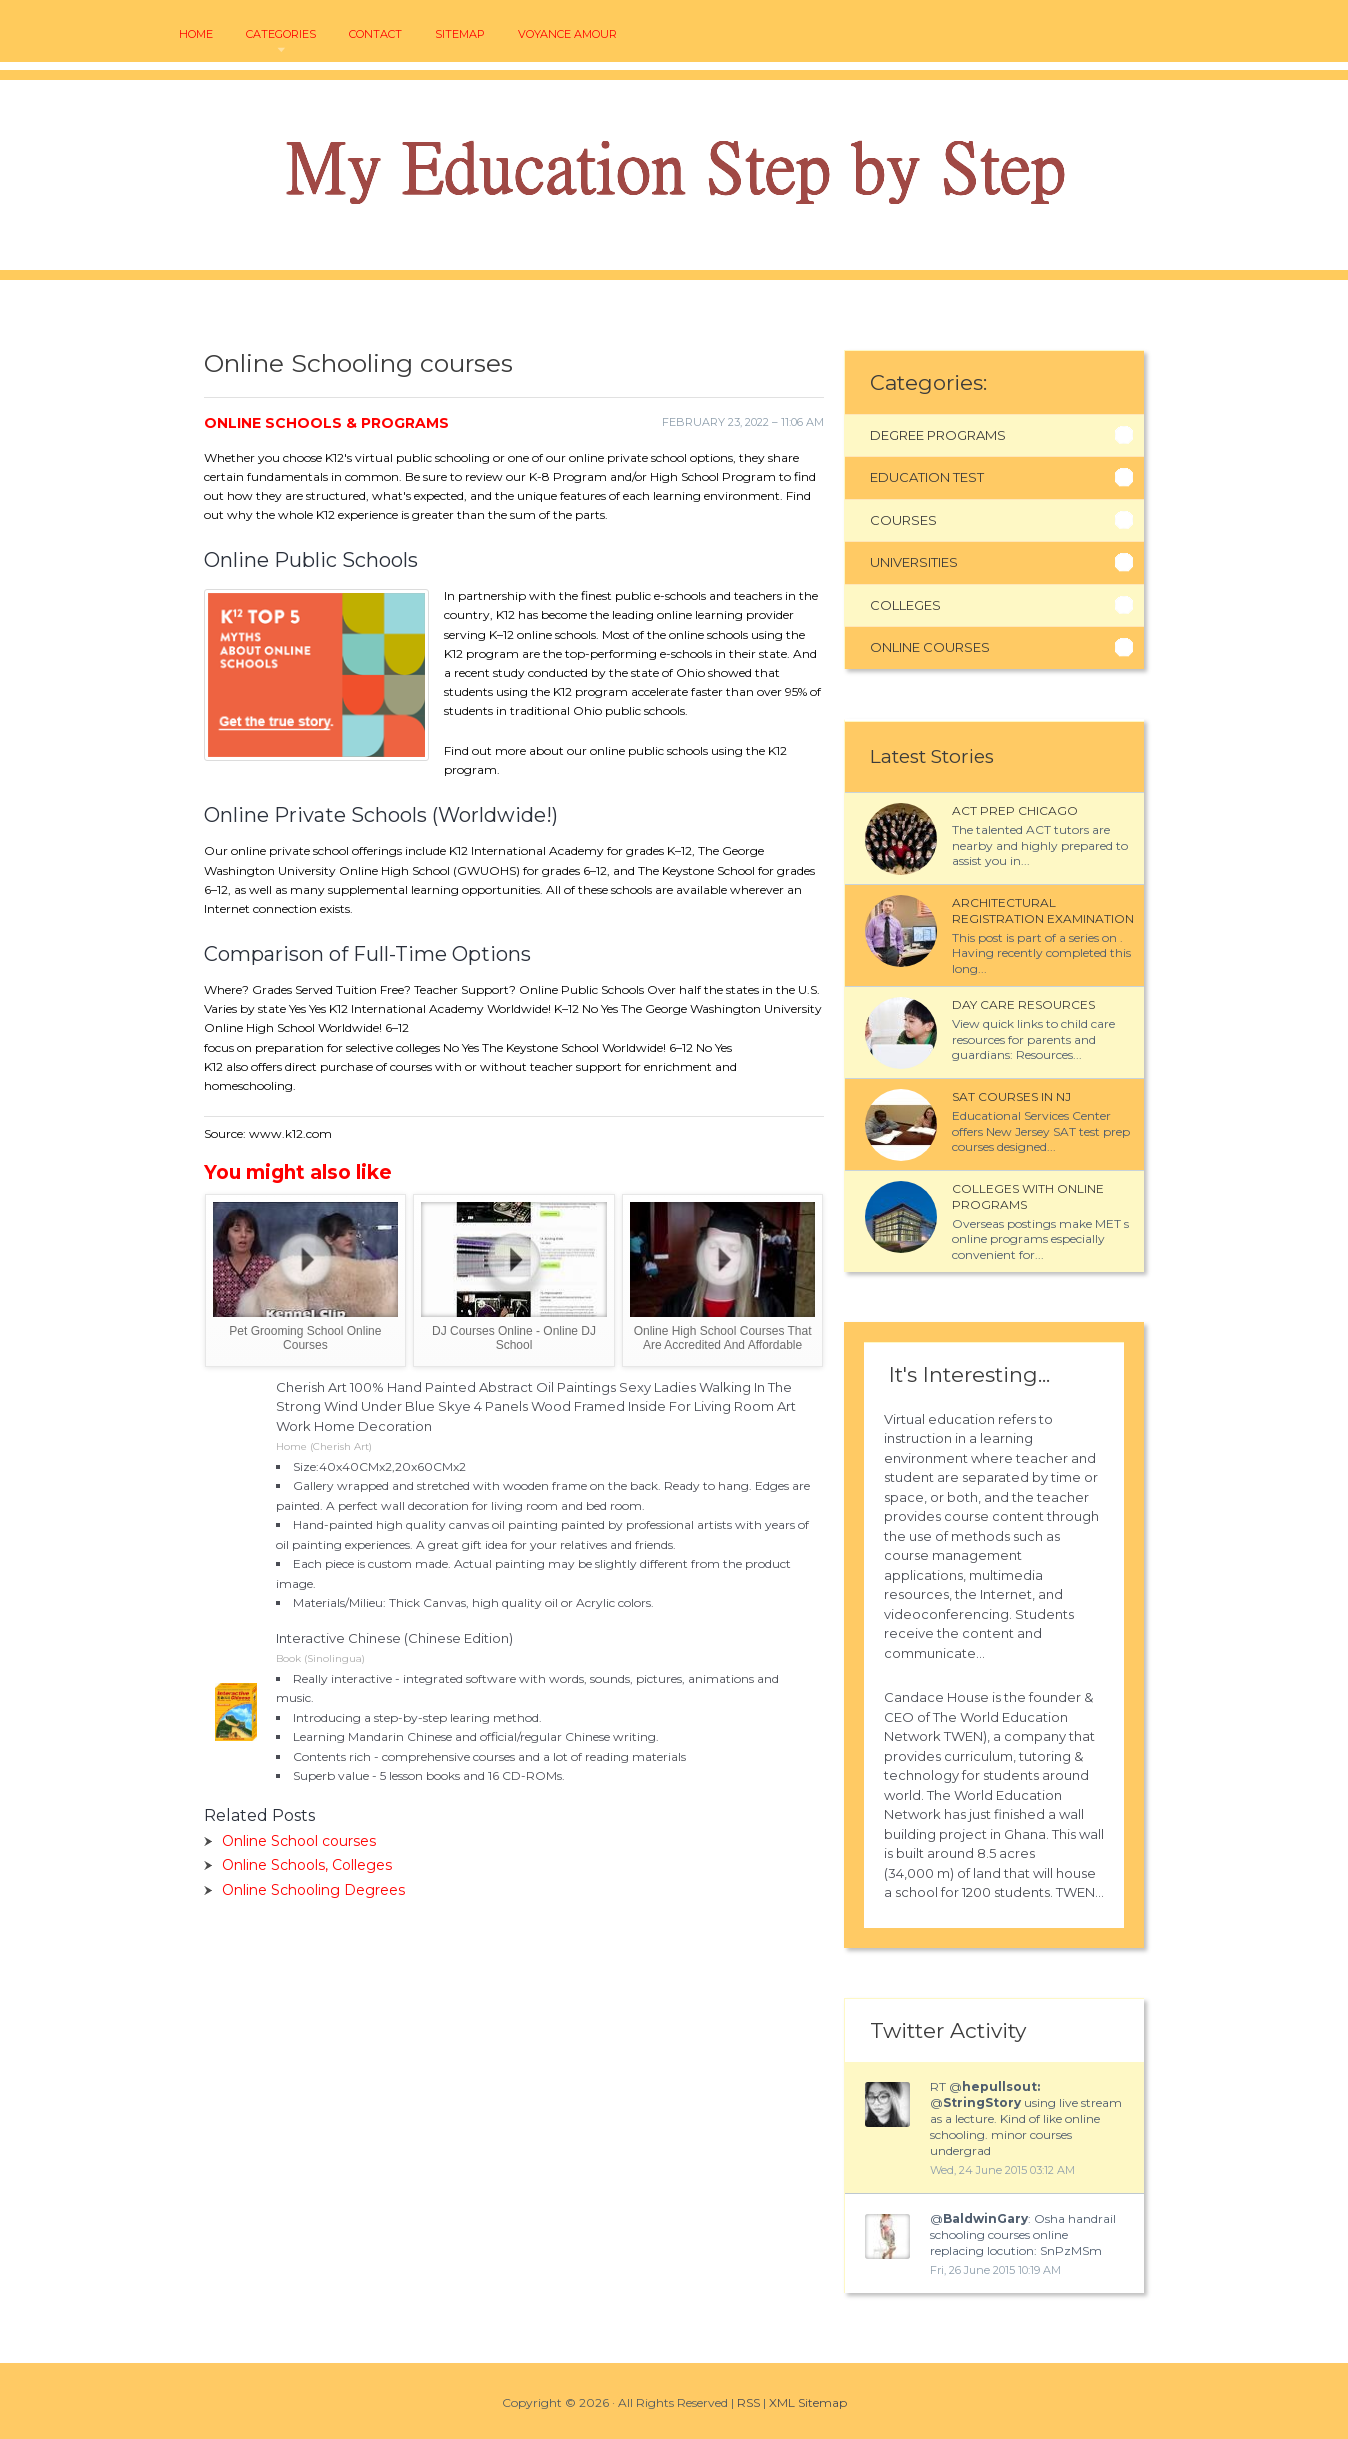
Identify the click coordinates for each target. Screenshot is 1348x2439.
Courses (903, 520)
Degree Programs (938, 435)
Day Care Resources (1023, 1004)
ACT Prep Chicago (1015, 810)
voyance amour (567, 34)
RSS (748, 2402)
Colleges (905, 605)
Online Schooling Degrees (313, 1890)
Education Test (927, 477)
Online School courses (299, 1841)
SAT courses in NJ (1011, 1096)
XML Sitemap (808, 2402)
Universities (914, 562)
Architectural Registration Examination (1043, 910)
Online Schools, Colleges (307, 1865)
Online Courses (930, 647)
